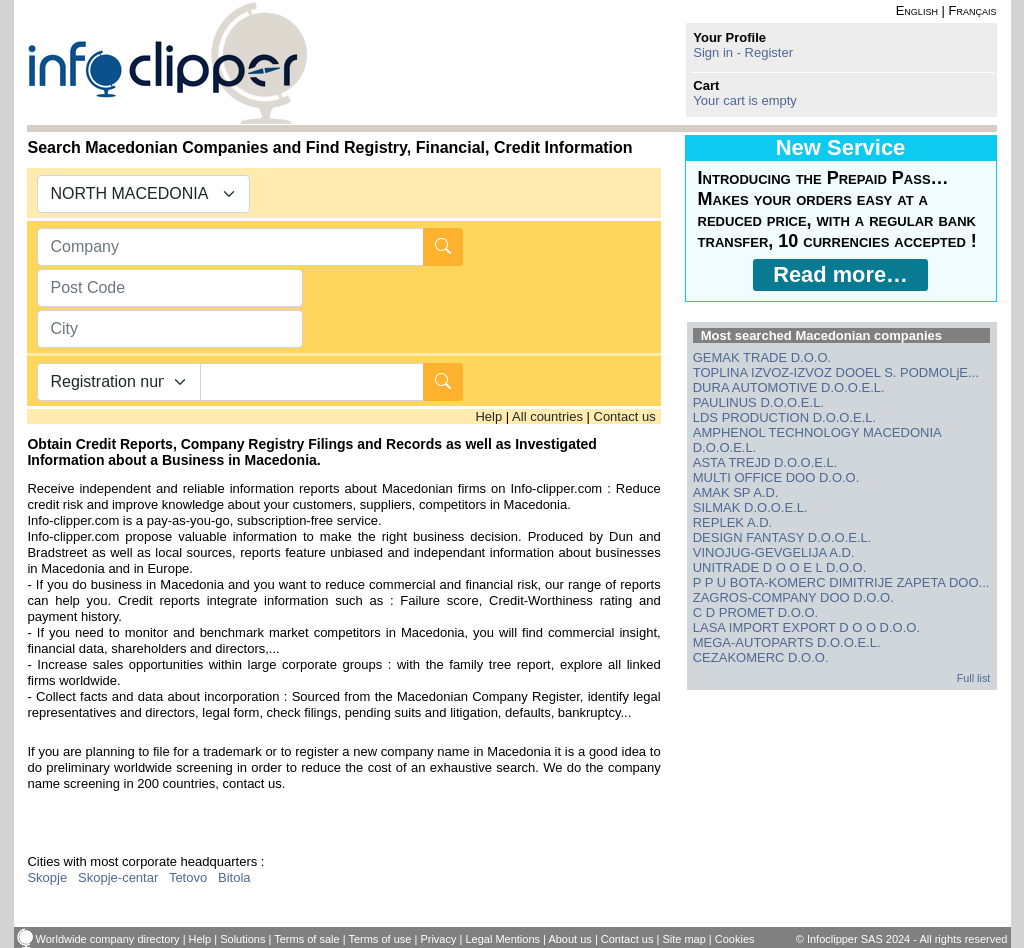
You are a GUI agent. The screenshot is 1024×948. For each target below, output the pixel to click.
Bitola (234, 877)
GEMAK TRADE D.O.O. (762, 357)
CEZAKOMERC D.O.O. (761, 657)
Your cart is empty (745, 100)
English (917, 10)
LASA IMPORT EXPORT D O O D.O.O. (806, 627)
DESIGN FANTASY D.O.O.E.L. (782, 537)
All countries (547, 416)
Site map (683, 939)
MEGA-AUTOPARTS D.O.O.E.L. (787, 642)
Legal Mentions (502, 939)
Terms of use (379, 939)
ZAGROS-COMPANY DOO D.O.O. (793, 597)
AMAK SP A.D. (736, 492)
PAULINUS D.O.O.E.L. (758, 402)
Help (488, 416)
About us (569, 939)
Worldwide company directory (108, 939)
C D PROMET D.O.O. (755, 612)
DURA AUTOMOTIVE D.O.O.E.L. (789, 387)
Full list (974, 678)
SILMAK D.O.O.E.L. (750, 507)
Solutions (242, 939)
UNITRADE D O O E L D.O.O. (780, 567)
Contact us (625, 416)
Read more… (840, 274)
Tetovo (188, 877)
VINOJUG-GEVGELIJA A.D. (774, 552)
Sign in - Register (743, 52)
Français (973, 10)
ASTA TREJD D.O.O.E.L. (765, 462)
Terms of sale (306, 939)
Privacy (438, 939)
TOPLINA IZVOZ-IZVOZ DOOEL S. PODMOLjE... (836, 372)
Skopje (47, 877)
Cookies (735, 939)
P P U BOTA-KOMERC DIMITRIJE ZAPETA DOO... (841, 582)
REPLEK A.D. (732, 522)
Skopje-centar (118, 877)
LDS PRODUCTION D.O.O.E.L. (784, 417)
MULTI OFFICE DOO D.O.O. (776, 477)
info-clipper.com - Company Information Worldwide (167, 62)
